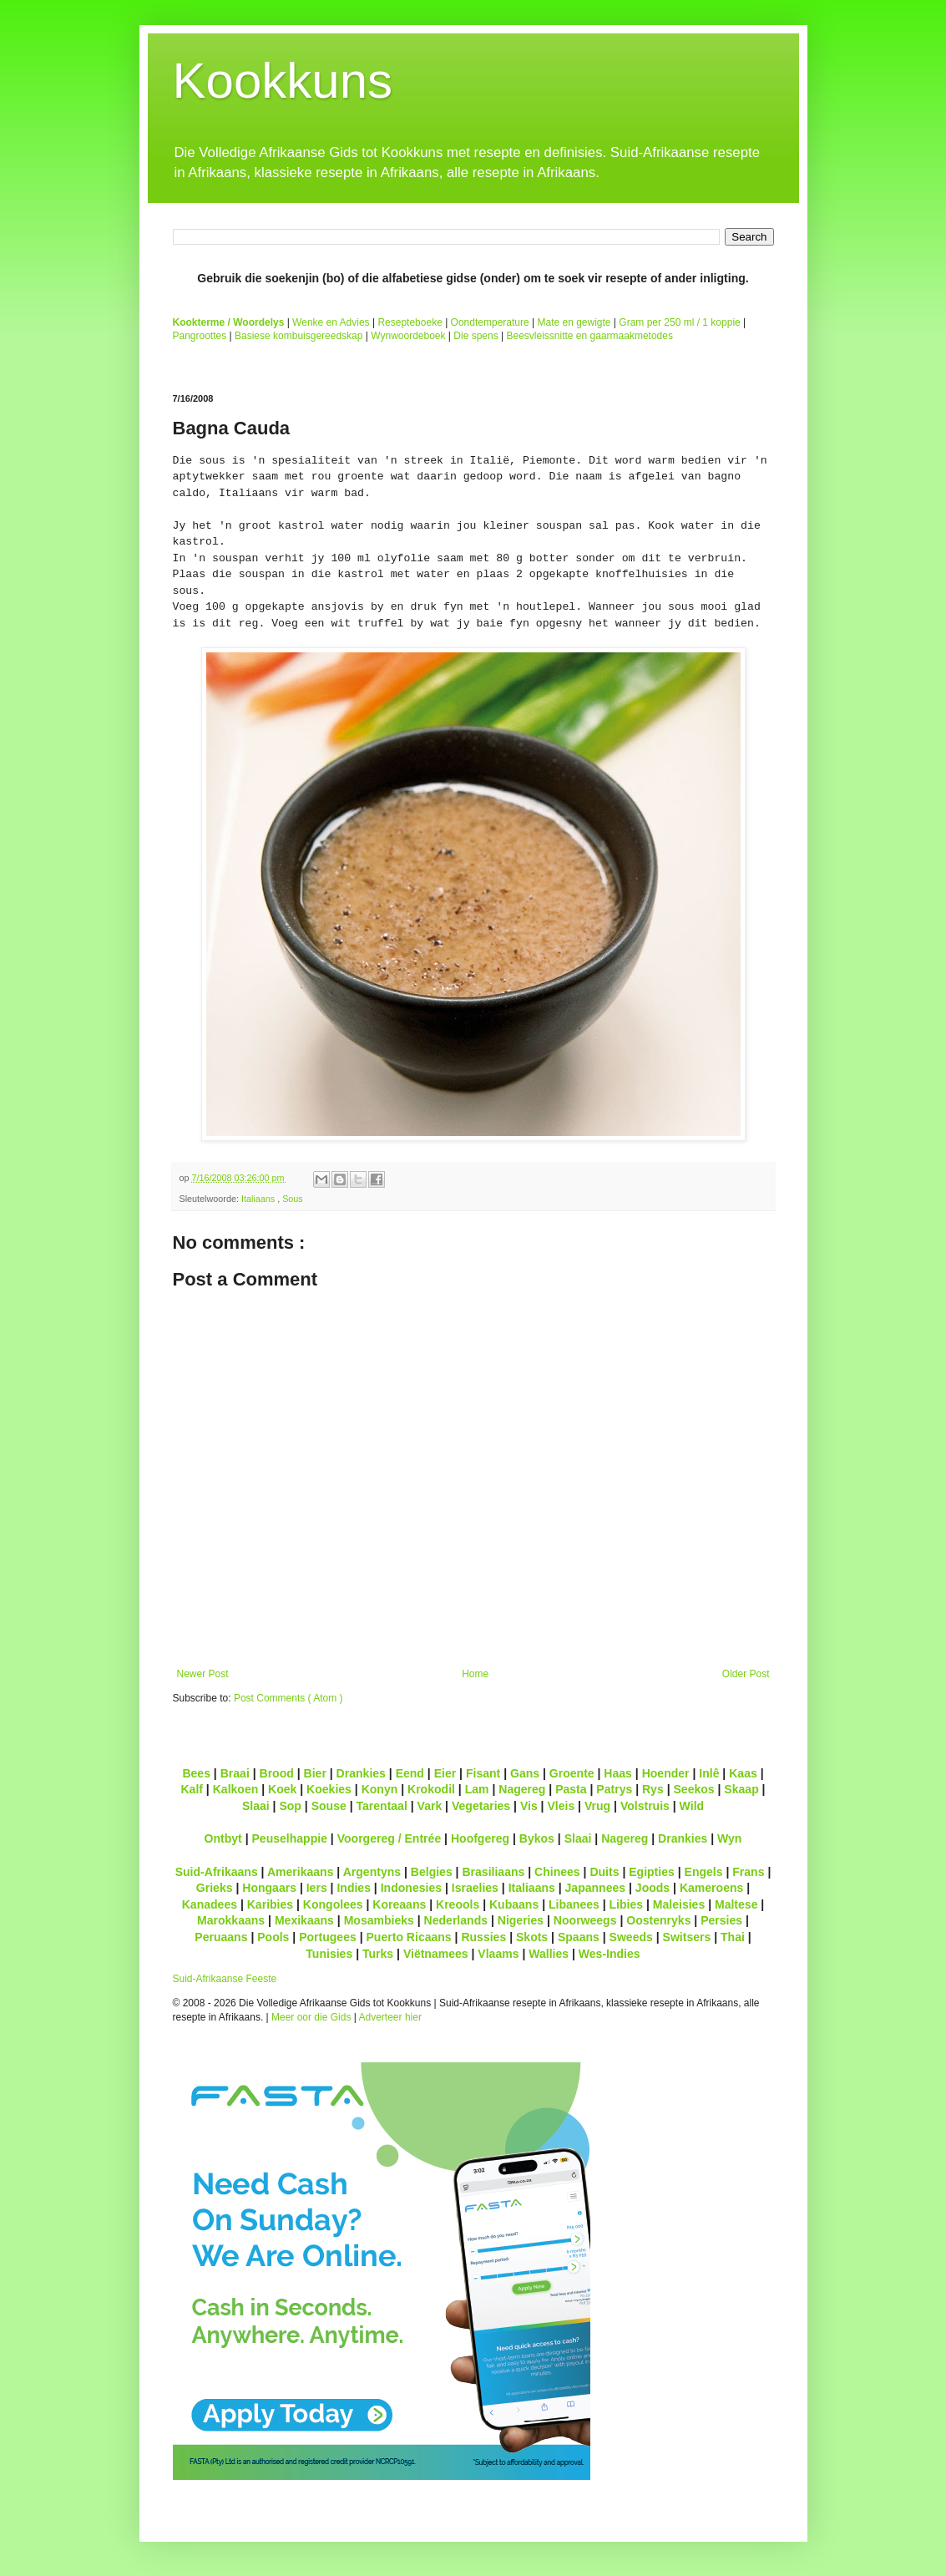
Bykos (536, 1838)
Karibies (270, 1904)
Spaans (578, 1937)
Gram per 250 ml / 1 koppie (679, 322)
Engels (704, 1872)
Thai (733, 1937)
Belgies (432, 1872)
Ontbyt (223, 1838)
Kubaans (514, 1904)
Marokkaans (231, 1920)
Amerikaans (300, 1872)
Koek (282, 1789)
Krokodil (431, 1789)
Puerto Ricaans (409, 1937)
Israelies (475, 1887)
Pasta (570, 1789)
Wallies (549, 1953)
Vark (430, 1806)
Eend (410, 1773)
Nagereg (521, 1789)
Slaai (256, 1806)
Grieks (214, 1887)
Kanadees (209, 1904)
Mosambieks (379, 1920)
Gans (524, 1773)
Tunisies (329, 1953)
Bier (315, 1773)
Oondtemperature (490, 322)
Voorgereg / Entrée (389, 1838)
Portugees (328, 1937)
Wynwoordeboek (408, 336)
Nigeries (521, 1920)
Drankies (361, 1773)
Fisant (483, 1773)
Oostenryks (658, 1920)
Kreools (457, 1904)
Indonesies (411, 1887)
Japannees (595, 1887)
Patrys (614, 1789)
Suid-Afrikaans (216, 1872)
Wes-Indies (609, 1953)
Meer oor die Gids (311, 2017)
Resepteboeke (409, 322)
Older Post (746, 1674)
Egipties (652, 1872)
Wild (692, 1806)
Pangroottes (200, 336)
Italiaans (259, 1199)
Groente (571, 1773)
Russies (483, 1937)
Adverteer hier (390, 2017)
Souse (329, 1806)
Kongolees (333, 1904)
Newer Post (203, 1674)
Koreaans (399, 1904)
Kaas (743, 1773)
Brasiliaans (493, 1872)
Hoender (666, 1773)
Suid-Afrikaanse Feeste (225, 1979)
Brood (277, 1773)
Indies (353, 1887)
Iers (316, 1887)
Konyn (380, 1789)
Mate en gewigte (573, 322)
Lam (477, 1789)
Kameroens (711, 1887)
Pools (273, 1937)
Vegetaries (481, 1806)
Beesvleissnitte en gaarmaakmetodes (589, 336)
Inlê (709, 1773)
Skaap (741, 1789)
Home (475, 1674)
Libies (627, 1904)
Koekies (329, 1789)
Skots (532, 1937)
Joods (652, 1887)
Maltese (736, 1904)
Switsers (687, 1937)
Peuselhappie (288, 1838)
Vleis (560, 1806)
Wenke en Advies (331, 322)
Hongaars (269, 1887)
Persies (721, 1920)
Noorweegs (585, 1920)
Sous (292, 1199)
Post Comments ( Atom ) (288, 1698)
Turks (377, 1953)
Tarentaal (381, 1806)
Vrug (597, 1806)
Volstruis (645, 1806)
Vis (529, 1806)
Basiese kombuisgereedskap (298, 336)
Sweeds (631, 1937)
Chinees (557, 1872)
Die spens (475, 336)
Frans (748, 1872)
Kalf (191, 1789)
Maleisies (679, 1904)
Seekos (693, 1789)
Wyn (729, 1838)
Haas (618, 1773)
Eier (445, 1773)
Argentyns (372, 1872)
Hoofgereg (480, 1838)
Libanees (574, 1904)
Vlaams (498, 1953)
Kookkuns (283, 81)
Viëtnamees (435, 1953)
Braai (235, 1773)
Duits (604, 1872)
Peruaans (221, 1937)
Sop (290, 1806)
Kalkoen (236, 1789)
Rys (653, 1789)
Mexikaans (304, 1920)
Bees (196, 1773)
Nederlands (456, 1920)
